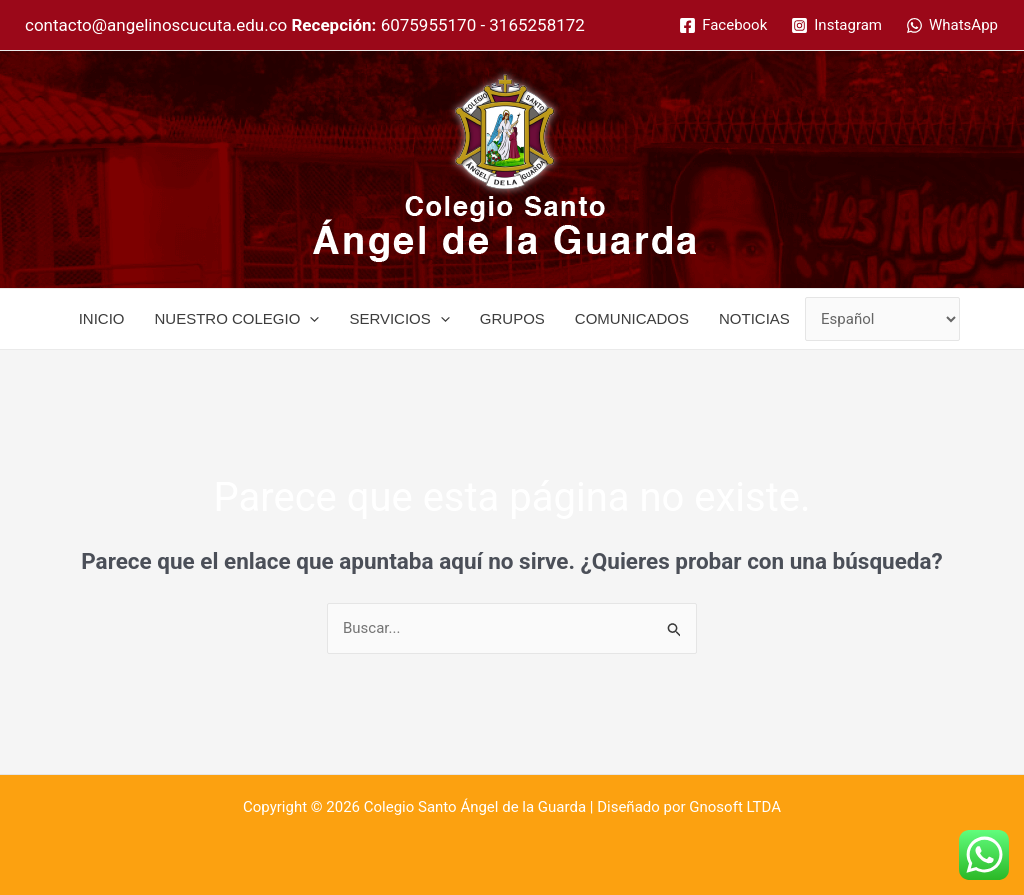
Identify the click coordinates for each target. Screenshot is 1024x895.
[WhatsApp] (952, 25)
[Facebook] (723, 25)
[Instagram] (836, 25)
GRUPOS (512, 318)
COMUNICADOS (632, 318)
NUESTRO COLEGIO (237, 319)
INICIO (102, 318)
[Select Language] (883, 319)
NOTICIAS (754, 318)
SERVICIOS (399, 319)
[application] (309, 319)
